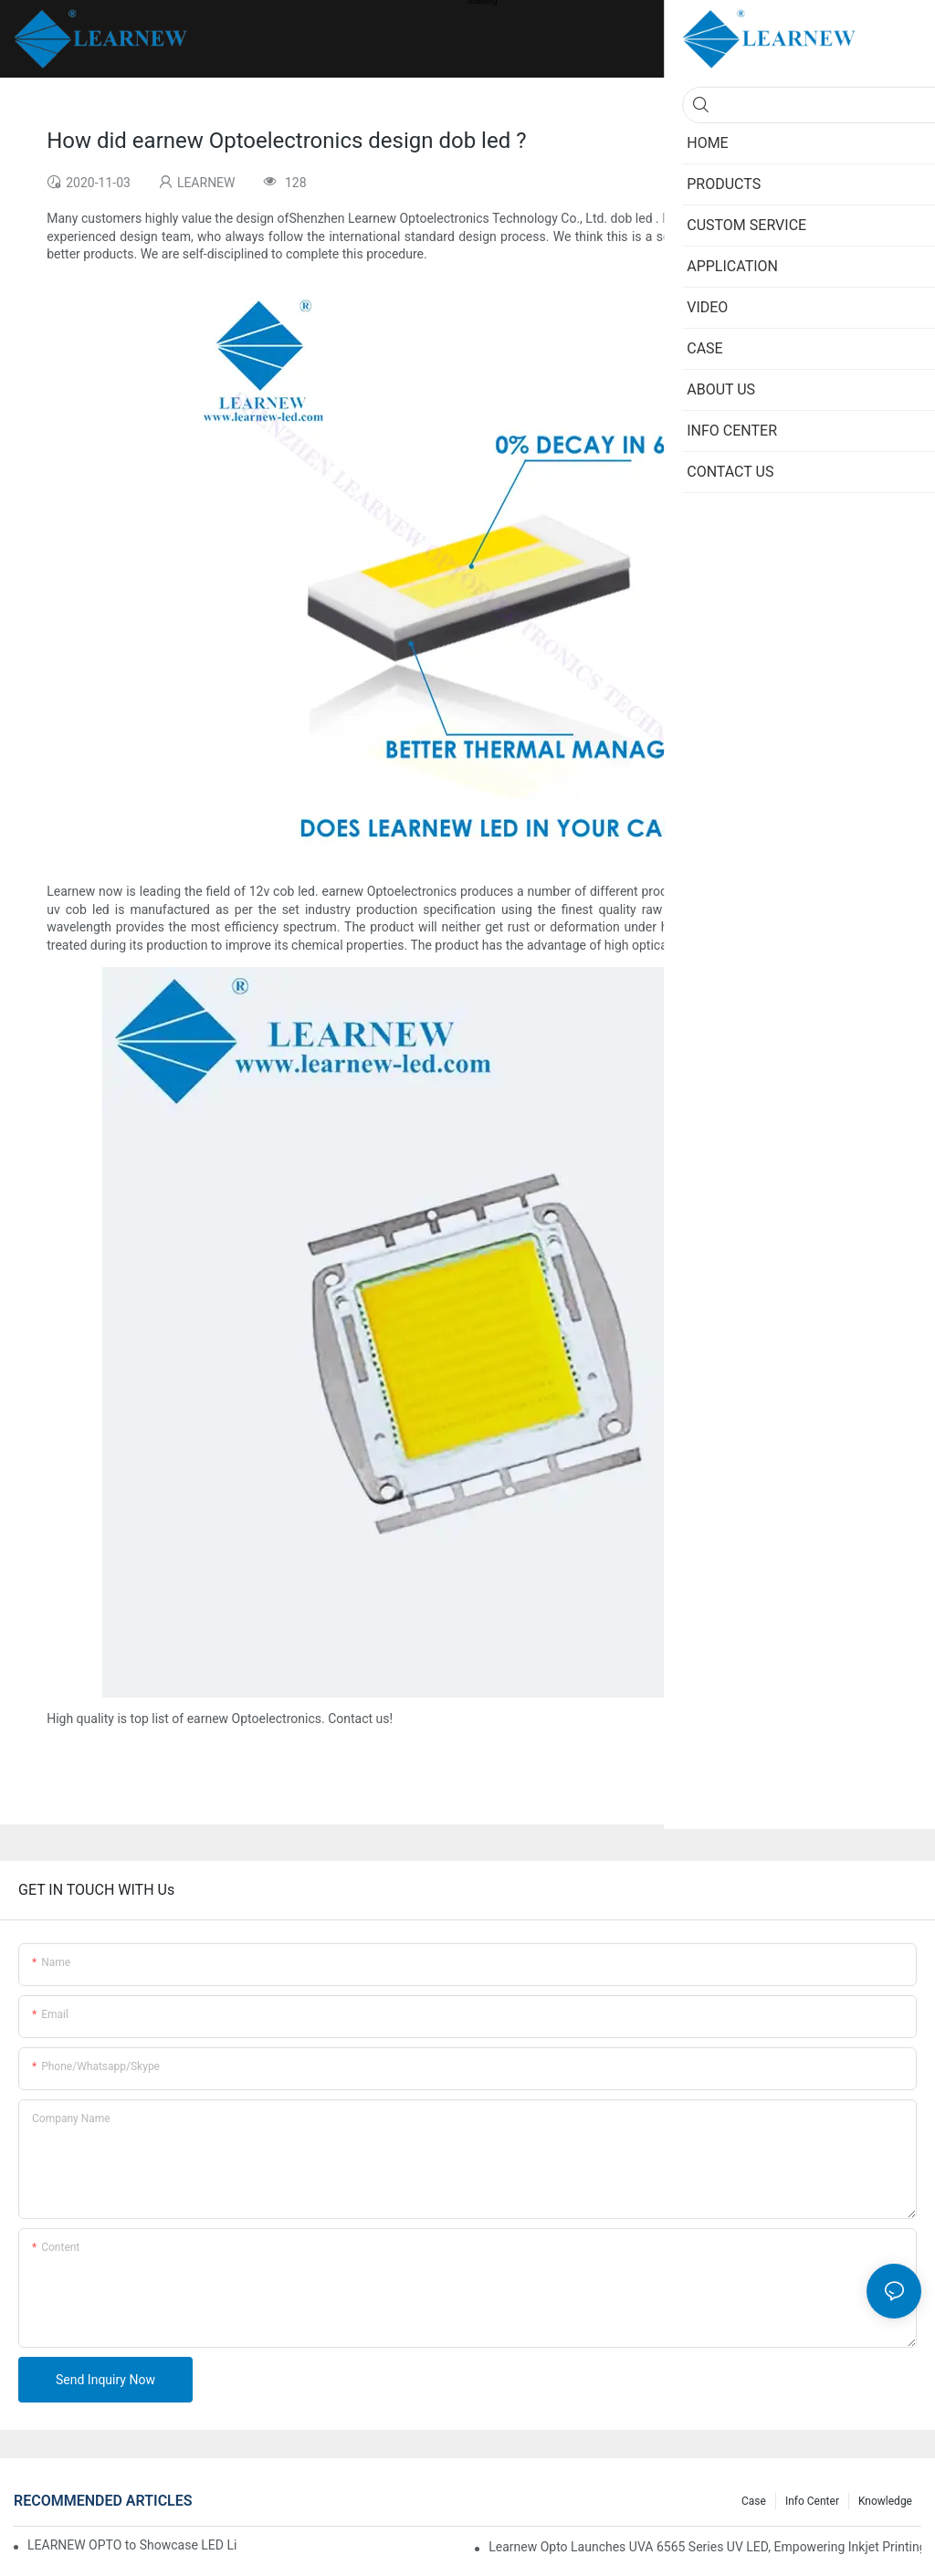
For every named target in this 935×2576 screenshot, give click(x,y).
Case (753, 2501)
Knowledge (885, 2501)
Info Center (812, 2501)
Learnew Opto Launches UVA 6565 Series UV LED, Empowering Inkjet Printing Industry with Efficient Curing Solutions (705, 2546)
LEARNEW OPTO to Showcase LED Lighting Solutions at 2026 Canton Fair (131, 2545)
